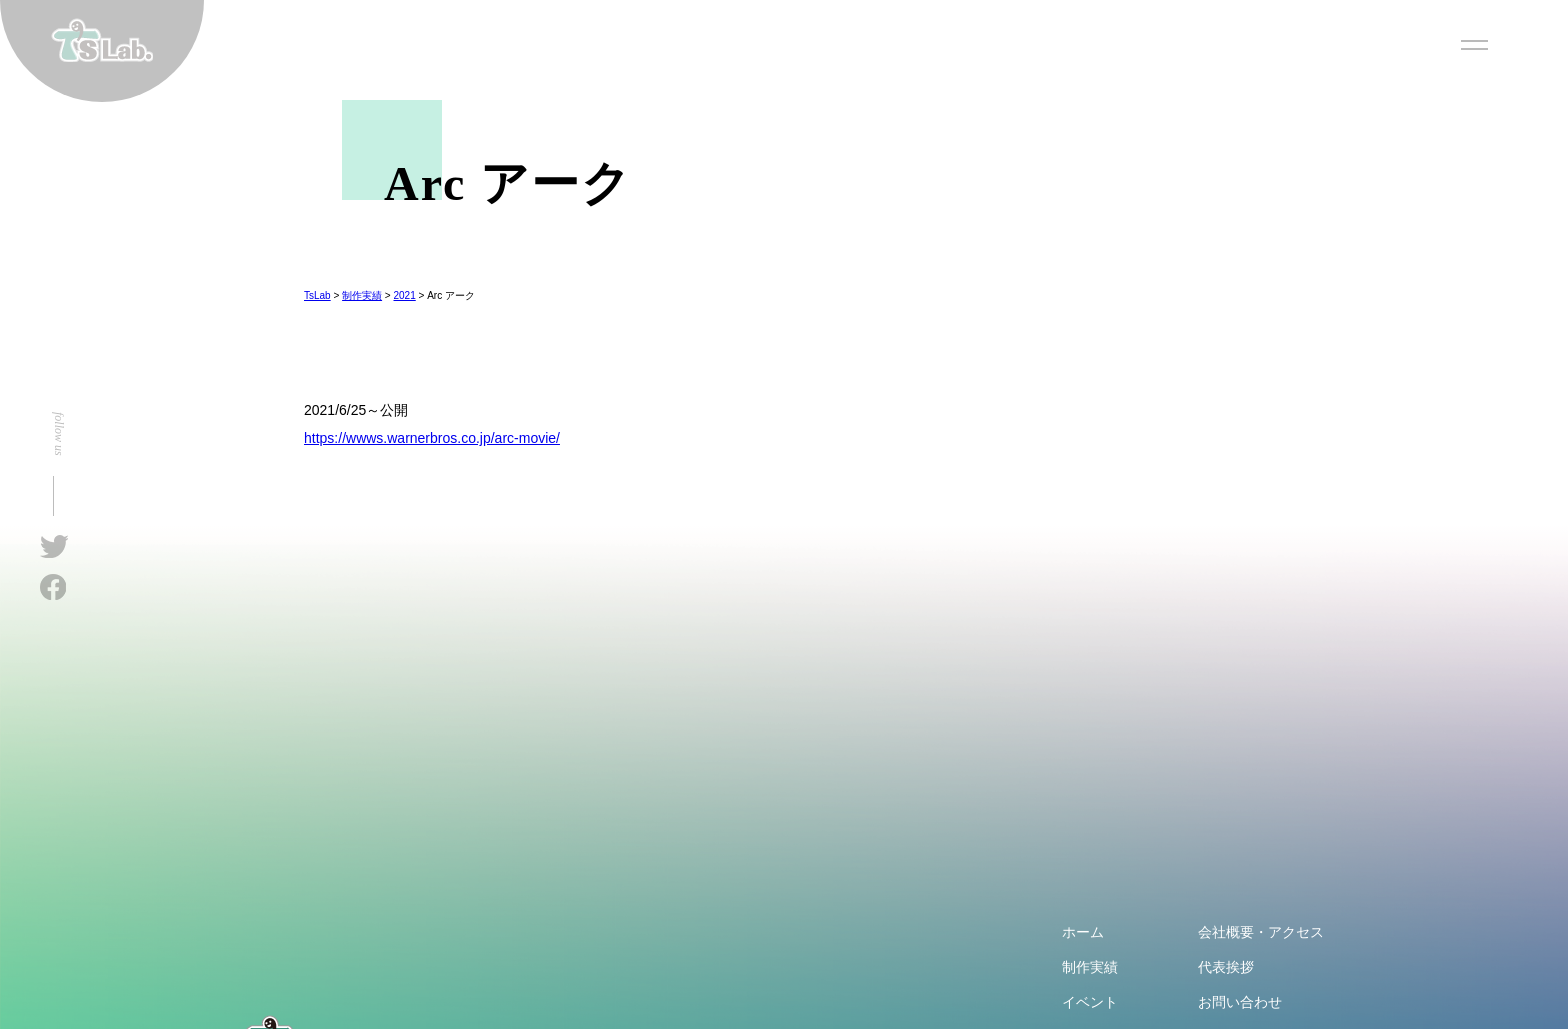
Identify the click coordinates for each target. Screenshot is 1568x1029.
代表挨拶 (1226, 967)
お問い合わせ (1240, 1002)
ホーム (1083, 932)
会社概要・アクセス (1261, 932)
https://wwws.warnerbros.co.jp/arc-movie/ (432, 438)
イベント (1090, 1002)
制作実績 (1090, 967)
